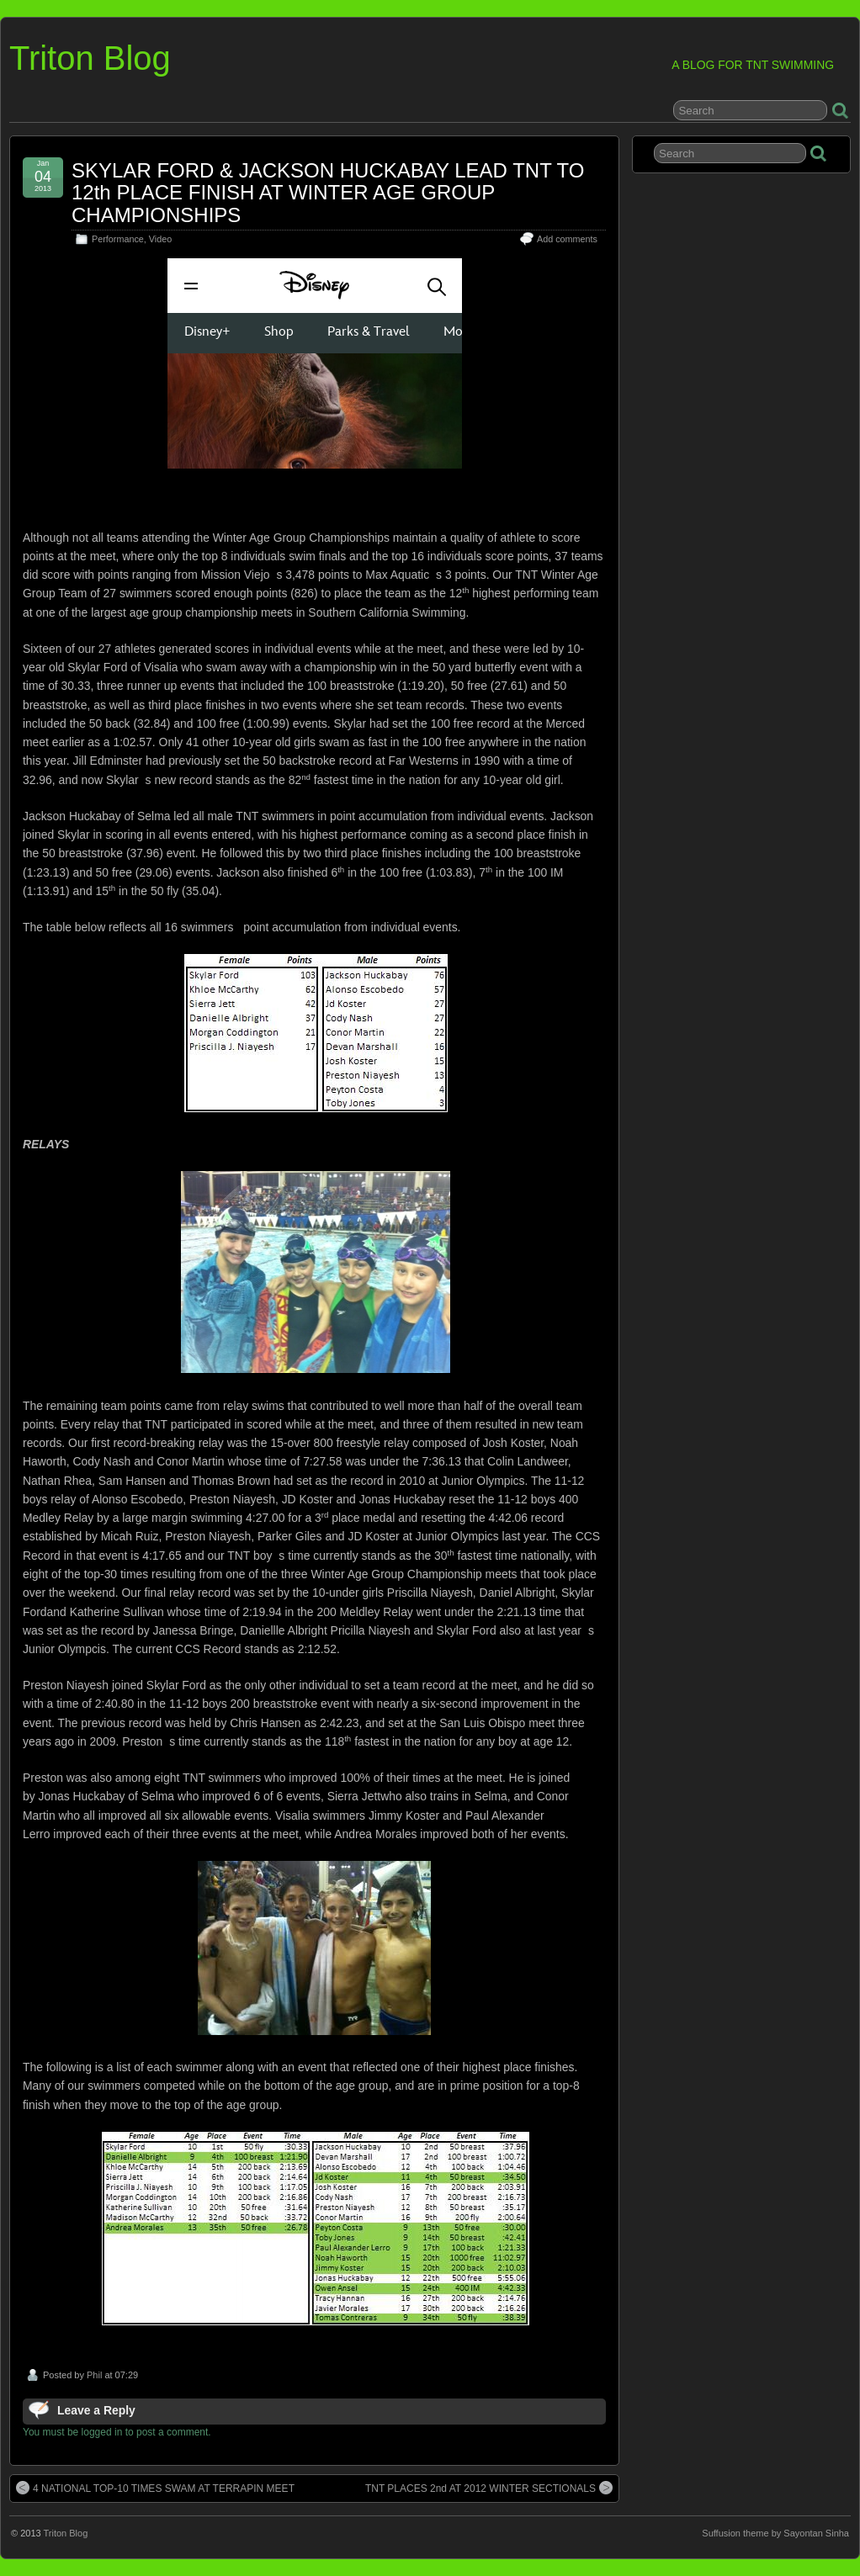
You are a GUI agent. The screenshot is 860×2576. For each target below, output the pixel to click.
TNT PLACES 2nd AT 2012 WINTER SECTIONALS (489, 2487)
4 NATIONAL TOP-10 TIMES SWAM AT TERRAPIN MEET (155, 2487)
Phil (94, 2375)
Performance (118, 239)
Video (160, 239)
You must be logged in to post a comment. (117, 2432)
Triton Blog (90, 58)
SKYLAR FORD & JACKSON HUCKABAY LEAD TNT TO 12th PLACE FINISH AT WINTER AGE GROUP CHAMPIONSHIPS (328, 192)
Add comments (567, 239)
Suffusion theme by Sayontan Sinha (775, 2533)
